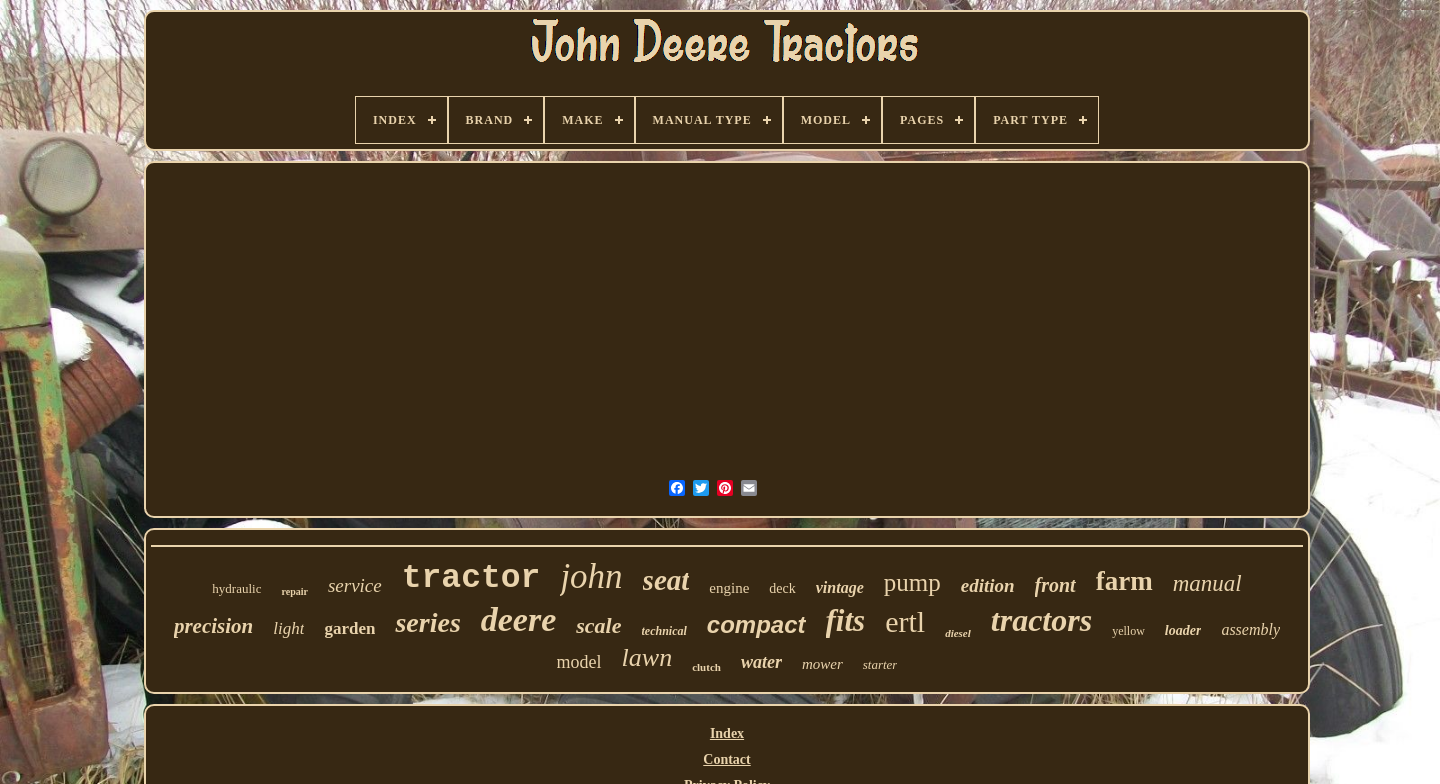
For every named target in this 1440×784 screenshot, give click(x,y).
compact (756, 624)
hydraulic (236, 588)
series (427, 622)
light (288, 628)
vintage (840, 587)
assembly (1250, 629)
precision (213, 626)
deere (519, 619)
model (579, 662)
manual (1207, 583)
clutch (706, 667)
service (355, 585)
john (591, 576)
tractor (471, 578)
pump (912, 582)
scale (598, 625)
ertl (905, 621)
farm (1124, 581)
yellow (1128, 631)
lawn (647, 657)
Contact (726, 759)
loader (1183, 630)
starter (880, 664)
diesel (958, 633)
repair (294, 591)
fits (846, 620)
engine (729, 588)
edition (988, 585)
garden (349, 628)
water (761, 662)
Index (727, 733)
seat (666, 580)
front (1055, 585)
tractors (1041, 620)
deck (782, 588)
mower (822, 664)
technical (664, 631)
